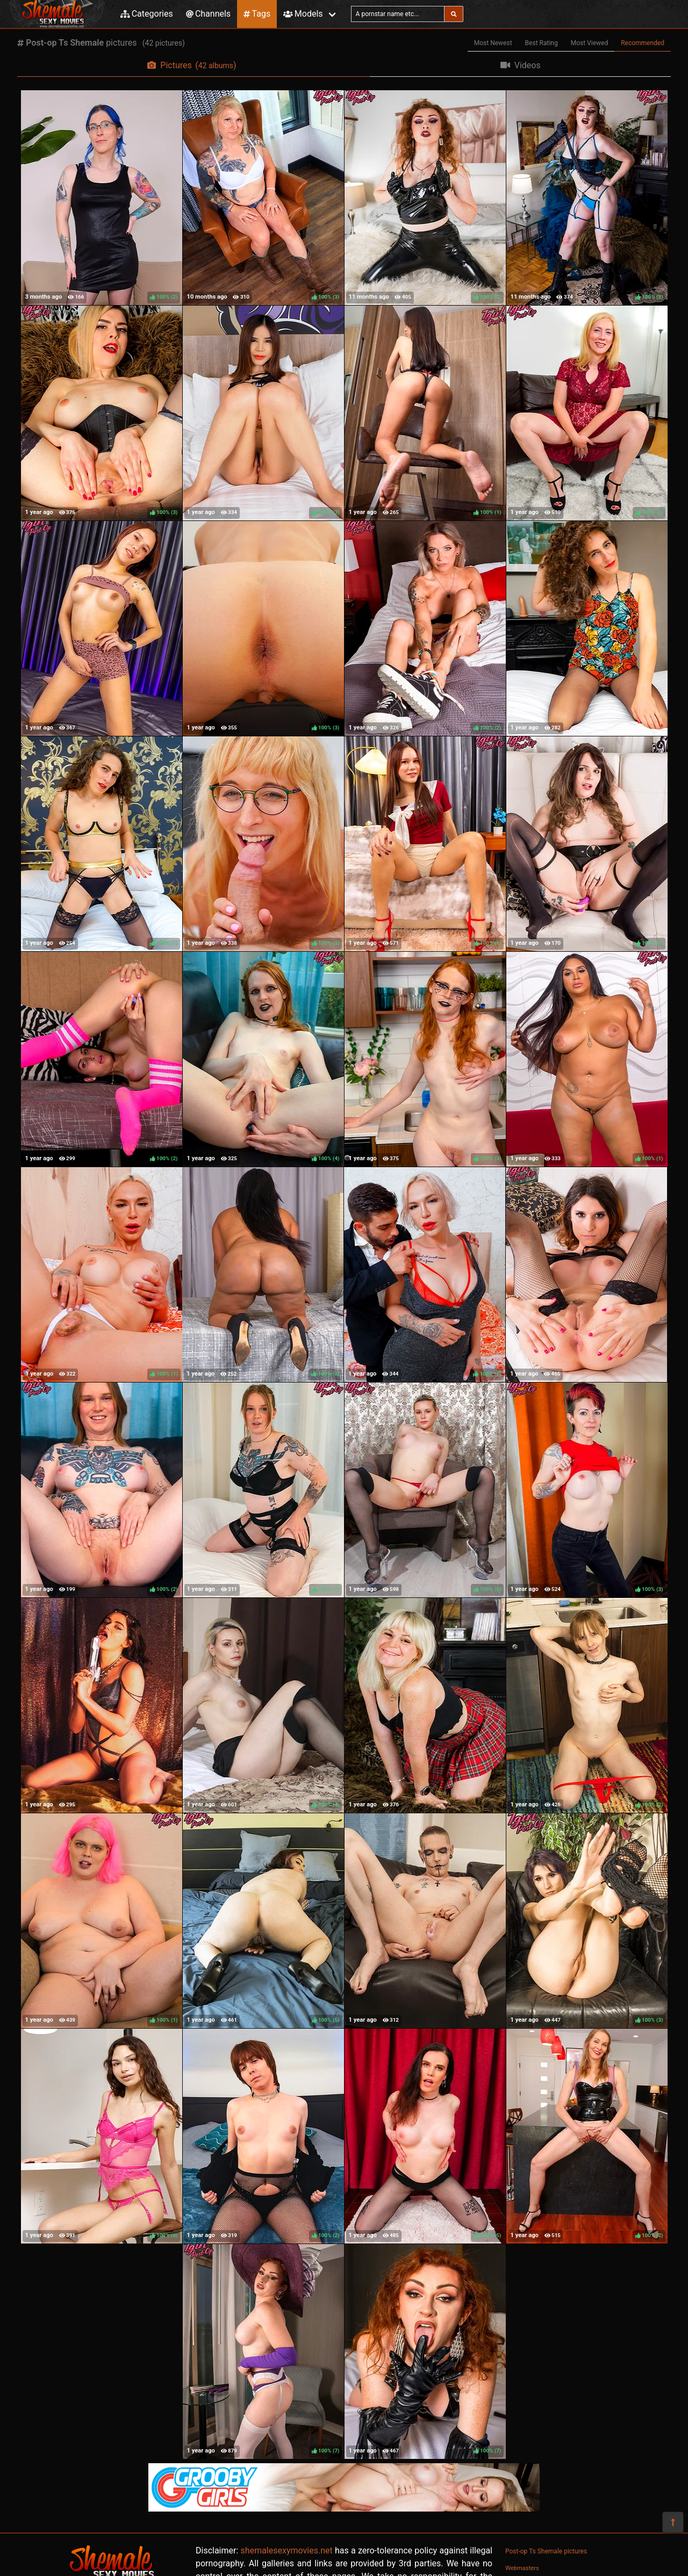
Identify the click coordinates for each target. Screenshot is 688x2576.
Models (302, 14)
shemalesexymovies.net (287, 2550)
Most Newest (493, 43)
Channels (208, 14)
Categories (146, 14)
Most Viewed (589, 43)
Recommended (642, 43)
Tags (256, 14)
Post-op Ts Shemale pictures (546, 2551)
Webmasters (522, 2568)
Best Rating (541, 43)
